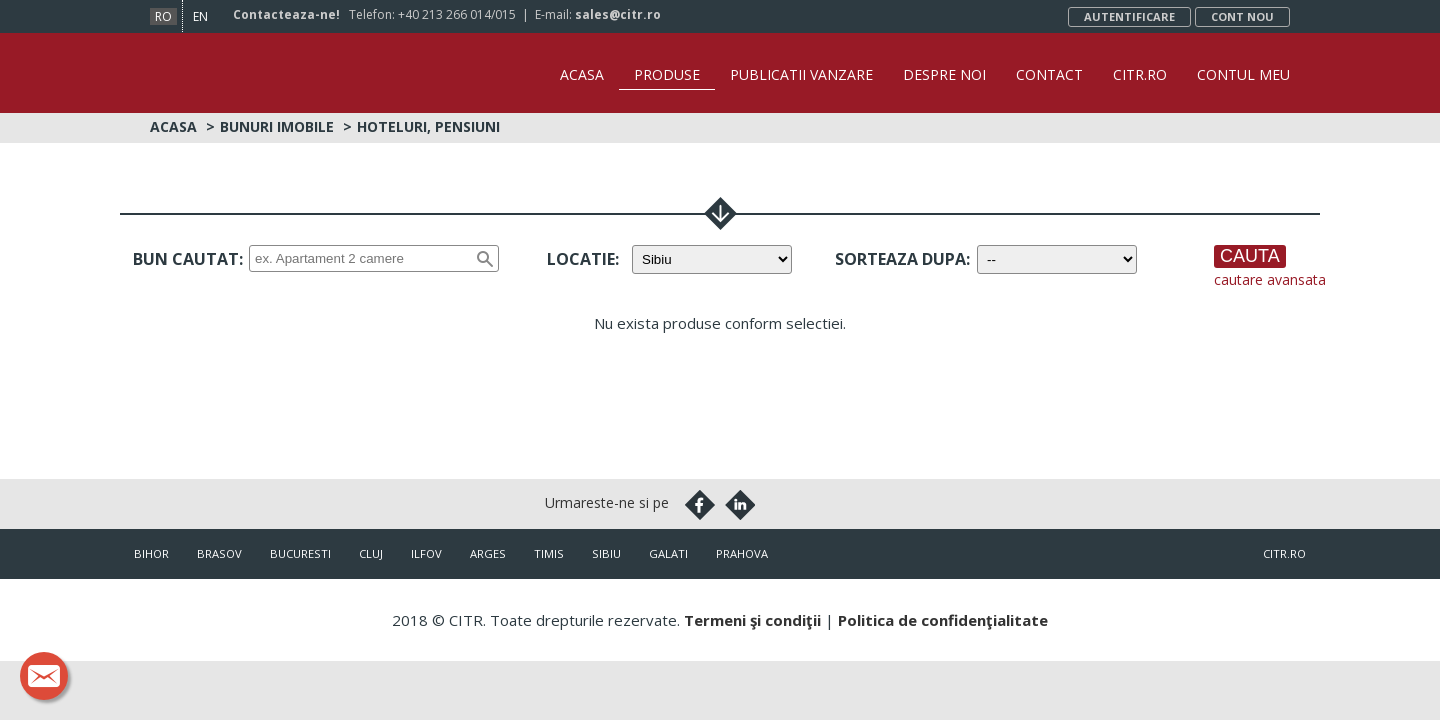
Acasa (582, 74)
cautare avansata (1270, 279)
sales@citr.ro (618, 14)
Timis (549, 553)
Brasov (219, 553)
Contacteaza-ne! (286, 14)
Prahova (742, 553)
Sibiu (606, 553)
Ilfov (426, 553)
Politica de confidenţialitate (943, 620)
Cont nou (1242, 16)
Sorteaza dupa (900, 259)
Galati (668, 553)
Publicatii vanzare (801, 74)
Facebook (700, 505)
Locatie (581, 259)
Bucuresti (300, 553)
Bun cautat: (188, 259)
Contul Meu (1243, 74)
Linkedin (740, 505)
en (200, 16)
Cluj (371, 553)
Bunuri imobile (277, 126)
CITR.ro (1140, 74)
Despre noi (944, 74)
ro (163, 16)
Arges (488, 553)
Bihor (151, 553)
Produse (667, 74)
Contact (1049, 74)
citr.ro (1284, 553)
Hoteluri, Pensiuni (428, 126)
